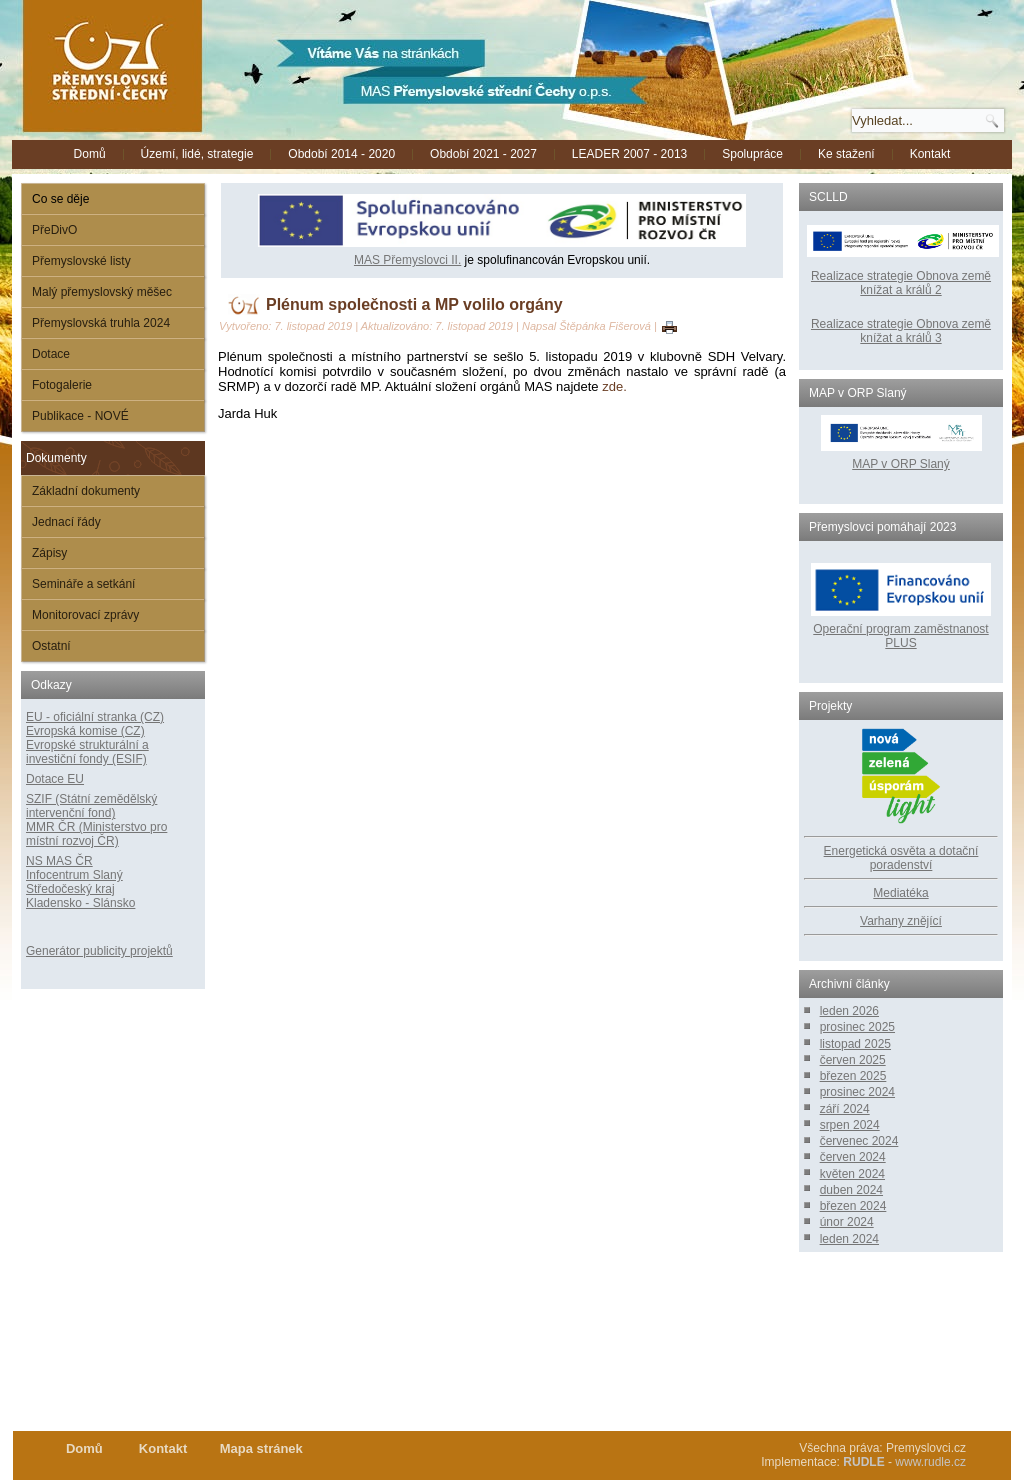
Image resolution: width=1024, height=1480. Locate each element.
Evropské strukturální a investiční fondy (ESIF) (87, 752)
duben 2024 (851, 1190)
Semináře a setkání (83, 584)
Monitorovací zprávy (85, 615)
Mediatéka (900, 893)
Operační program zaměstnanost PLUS (900, 636)
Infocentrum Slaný (74, 875)
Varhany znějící (901, 921)
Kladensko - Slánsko (80, 903)
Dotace (51, 354)
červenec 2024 (859, 1141)
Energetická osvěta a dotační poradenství (901, 858)
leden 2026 (849, 1011)
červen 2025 (853, 1060)
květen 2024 (852, 1174)
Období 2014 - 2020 (341, 154)
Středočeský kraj (70, 889)
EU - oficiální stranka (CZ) (95, 717)
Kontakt (930, 154)
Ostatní (51, 646)
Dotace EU (55, 779)
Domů (90, 154)
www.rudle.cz (930, 1462)
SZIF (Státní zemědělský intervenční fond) (91, 806)
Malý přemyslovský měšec (102, 292)
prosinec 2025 (857, 1027)
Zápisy (49, 553)
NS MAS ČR (59, 861)
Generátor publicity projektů (99, 951)
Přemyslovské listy (81, 261)
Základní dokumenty (86, 491)
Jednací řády (66, 522)
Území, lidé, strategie (197, 154)
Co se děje (60, 199)
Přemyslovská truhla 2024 (101, 323)
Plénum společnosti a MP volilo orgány (414, 304)
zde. (614, 386)
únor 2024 (847, 1222)
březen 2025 (853, 1076)
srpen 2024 (850, 1125)
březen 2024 (853, 1206)
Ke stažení (846, 154)
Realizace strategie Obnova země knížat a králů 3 (901, 331)
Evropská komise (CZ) (85, 731)
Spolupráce (752, 154)
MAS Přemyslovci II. (407, 260)
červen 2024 (853, 1157)
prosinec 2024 (857, 1092)
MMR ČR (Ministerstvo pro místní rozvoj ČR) (96, 834)
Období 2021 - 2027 (483, 154)
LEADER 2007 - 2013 (629, 154)
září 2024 (845, 1109)
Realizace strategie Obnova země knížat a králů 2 (901, 283)
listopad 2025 (855, 1044)
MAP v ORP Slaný (901, 457)
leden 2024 (849, 1239)
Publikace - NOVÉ (80, 416)
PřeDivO (54, 230)
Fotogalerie (62, 385)
